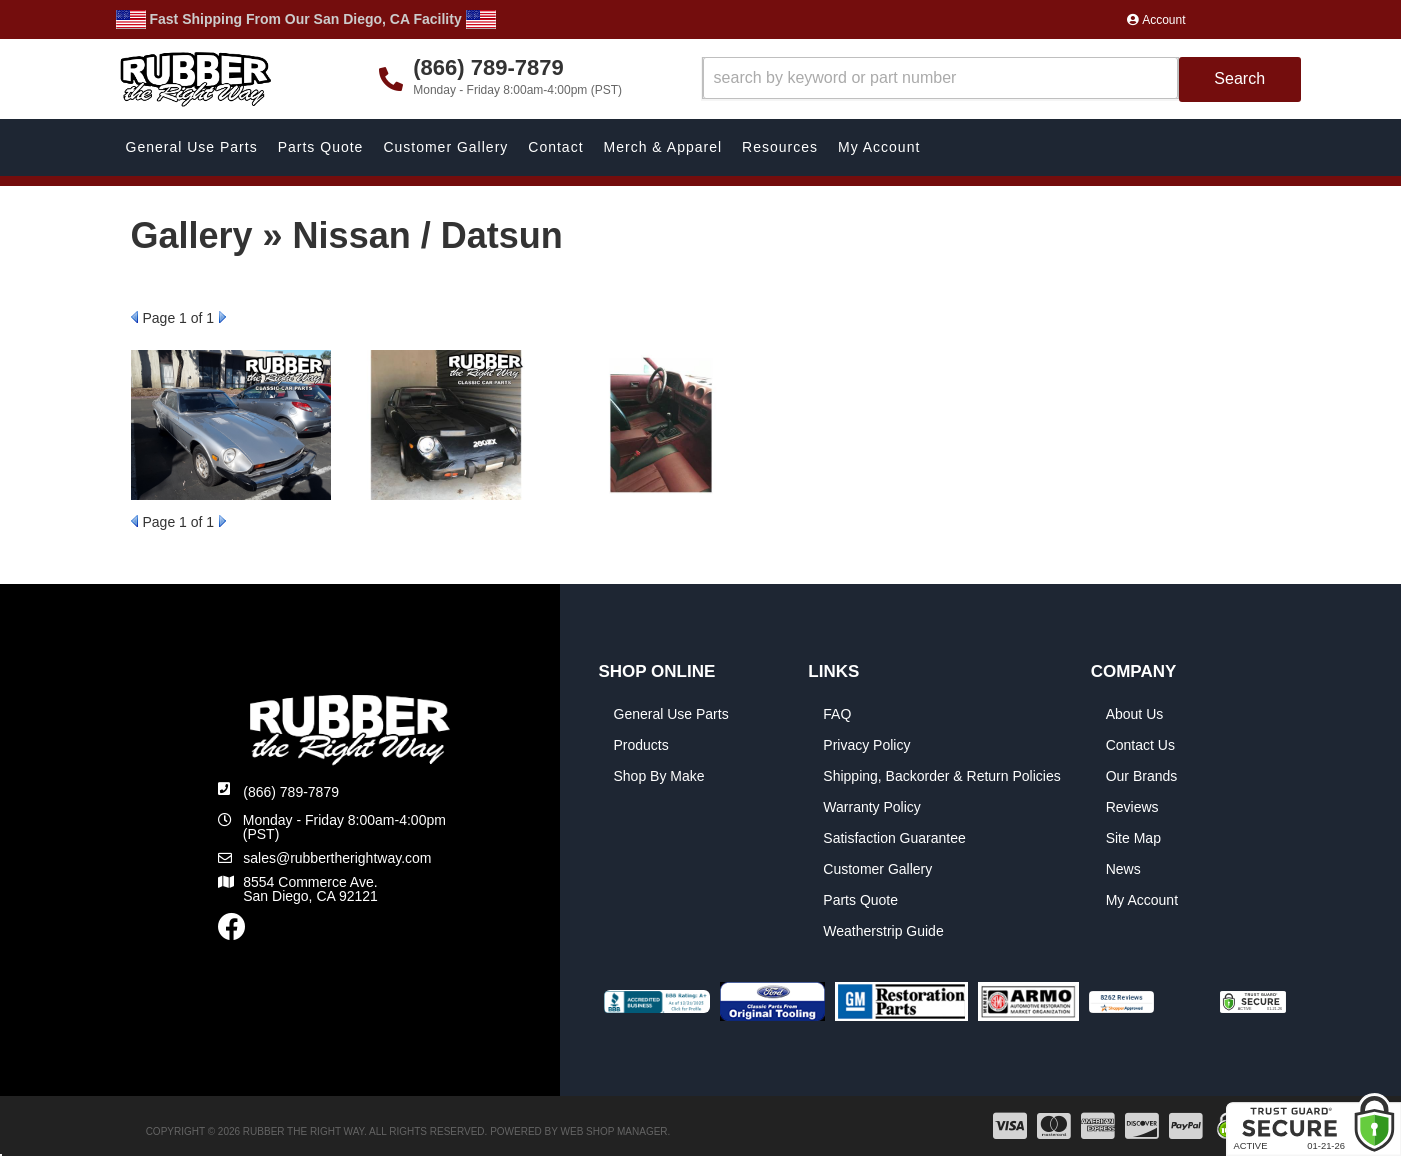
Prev (134, 317)
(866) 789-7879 (291, 792)
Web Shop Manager (614, 1131)
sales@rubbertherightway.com (337, 858)
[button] (1001, 79)
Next (222, 317)
